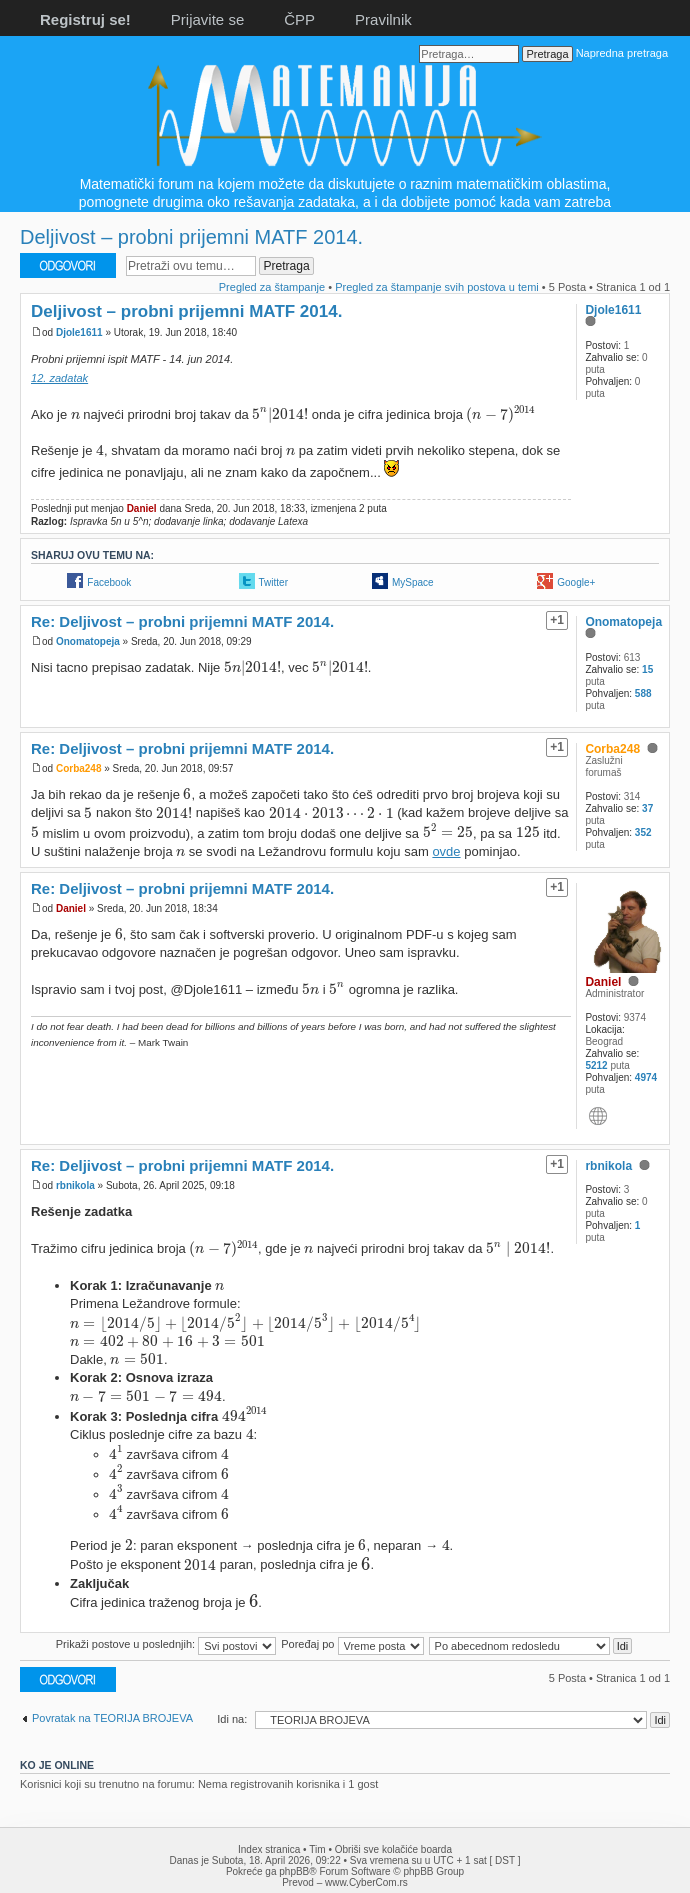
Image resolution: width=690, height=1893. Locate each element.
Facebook (109, 582)
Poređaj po (352, 1644)
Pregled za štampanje (272, 287)
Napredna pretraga (622, 53)
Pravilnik (383, 19)
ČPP (299, 19)
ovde (446, 851)
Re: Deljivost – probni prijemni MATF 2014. (182, 621)
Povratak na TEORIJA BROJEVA (112, 1718)
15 (647, 669)
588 (643, 693)
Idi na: (232, 1719)
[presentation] (75, 415)
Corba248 (79, 768)
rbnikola (75, 1185)
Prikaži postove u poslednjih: (166, 1644)
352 (643, 832)
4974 (646, 1077)
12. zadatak (59, 378)
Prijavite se (207, 19)
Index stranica (269, 1849)
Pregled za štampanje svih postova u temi (437, 287)
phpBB (294, 1871)
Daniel (142, 508)
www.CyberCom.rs (366, 1882)
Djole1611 (79, 332)
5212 (596, 1065)
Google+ (576, 582)
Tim (317, 1849)
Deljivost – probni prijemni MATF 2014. (191, 237)
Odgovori (68, 265)
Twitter (273, 582)
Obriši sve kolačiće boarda (393, 1849)
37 (647, 808)
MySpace (413, 582)
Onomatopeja (88, 641)
